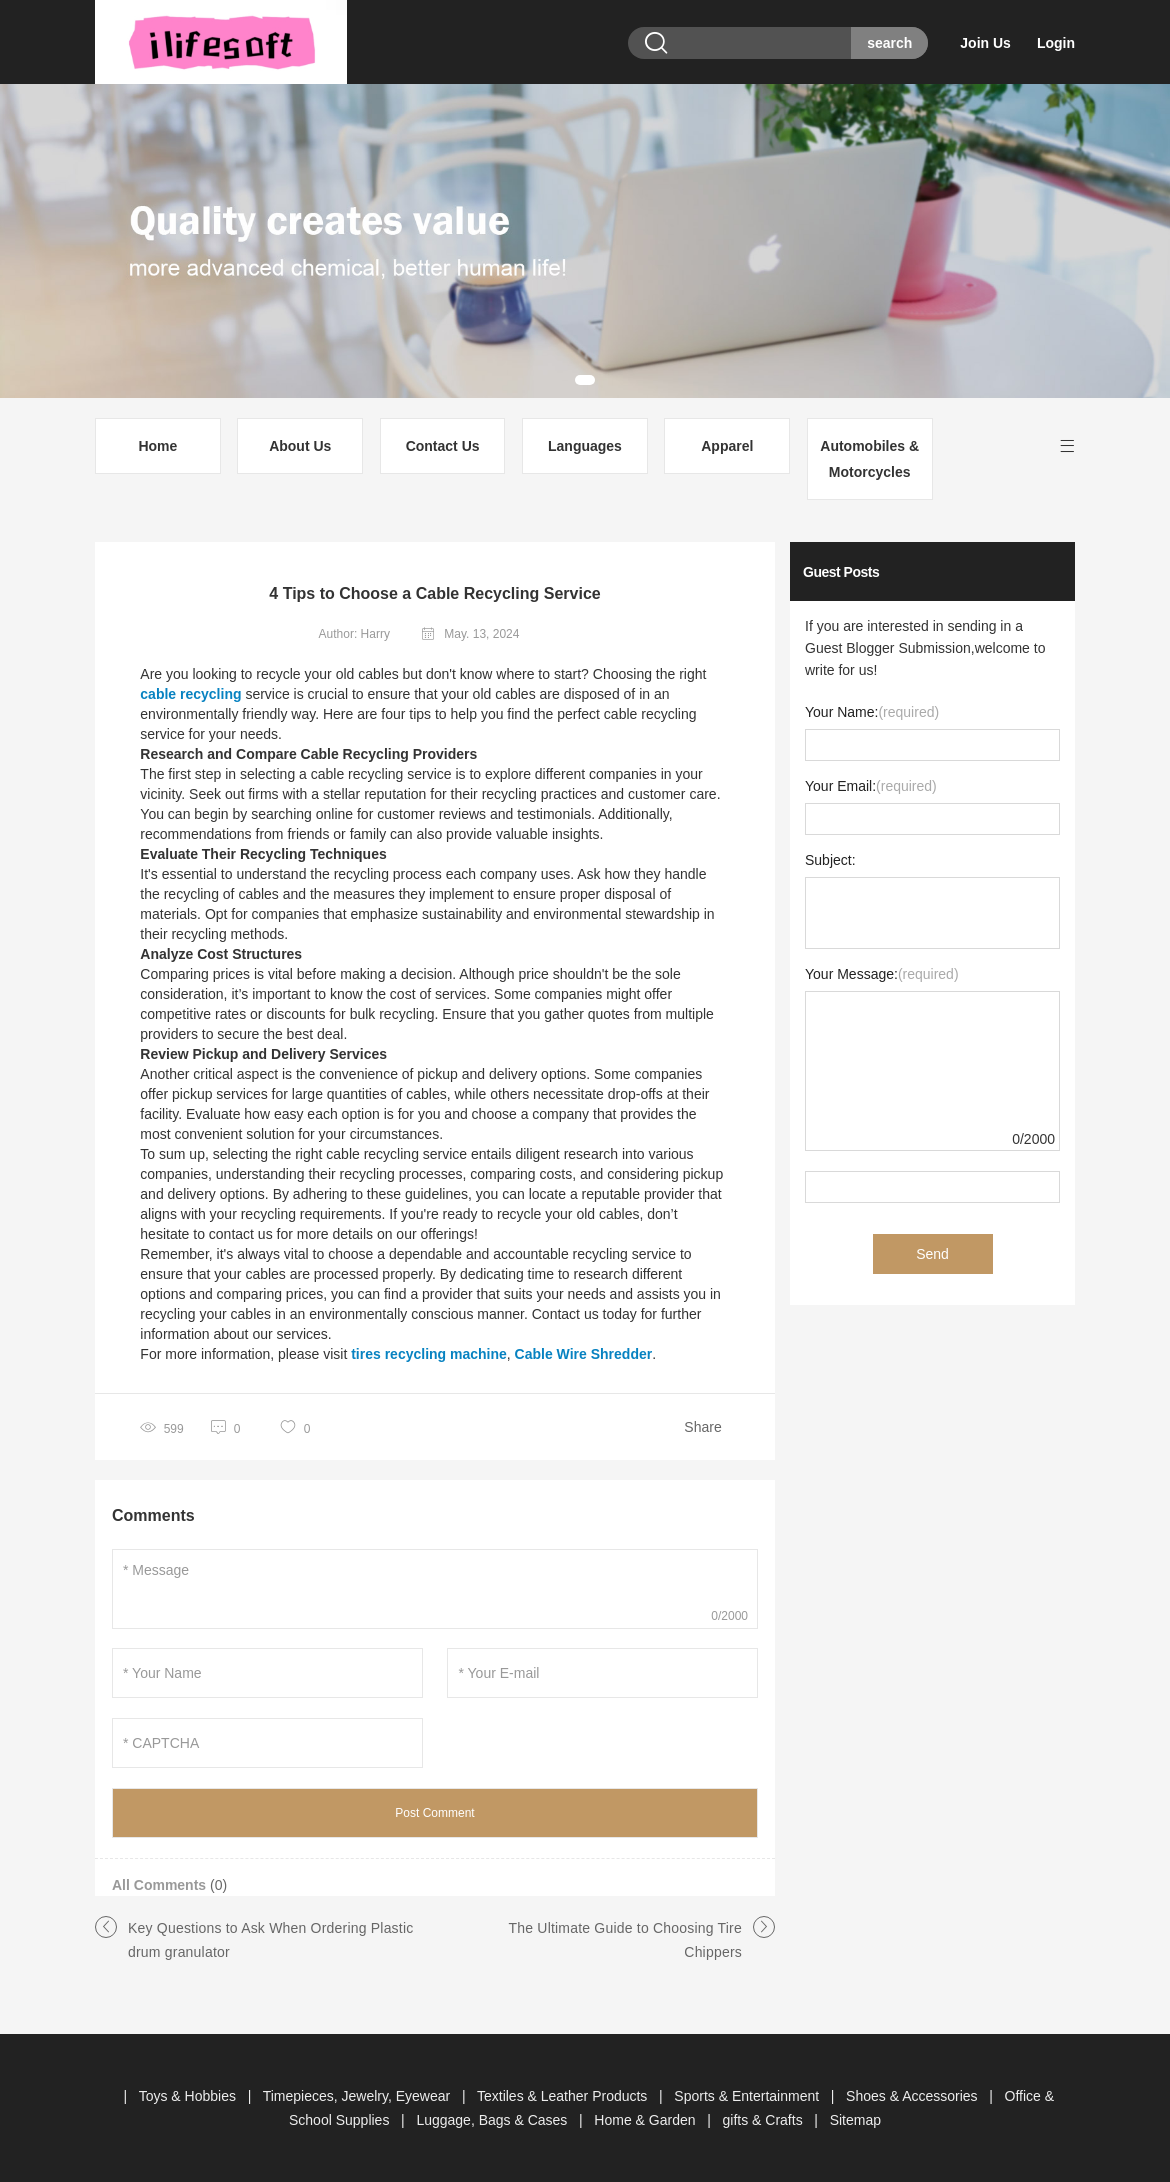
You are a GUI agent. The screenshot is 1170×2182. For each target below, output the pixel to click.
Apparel (727, 446)
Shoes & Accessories (913, 2096)
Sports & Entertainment (748, 2096)
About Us (300, 446)
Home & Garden (646, 2120)
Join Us (985, 43)
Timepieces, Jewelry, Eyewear (358, 2096)
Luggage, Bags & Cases (493, 2120)
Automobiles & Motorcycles (869, 459)
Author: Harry (354, 634)
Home (157, 446)
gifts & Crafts (765, 2120)
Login (1056, 43)
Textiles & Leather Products (564, 2096)
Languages (585, 446)
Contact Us (443, 446)
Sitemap (855, 2120)
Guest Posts (841, 572)
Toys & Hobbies (189, 2096)
